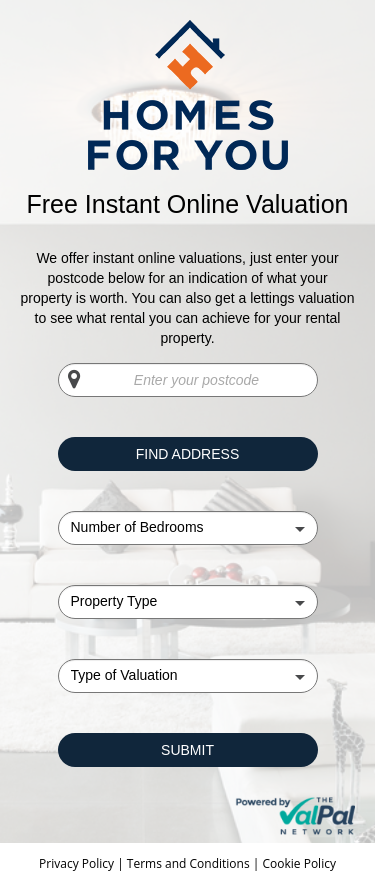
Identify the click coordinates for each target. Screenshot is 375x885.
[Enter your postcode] (188, 380)
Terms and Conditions (188, 863)
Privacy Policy (78, 863)
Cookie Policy (298, 863)
